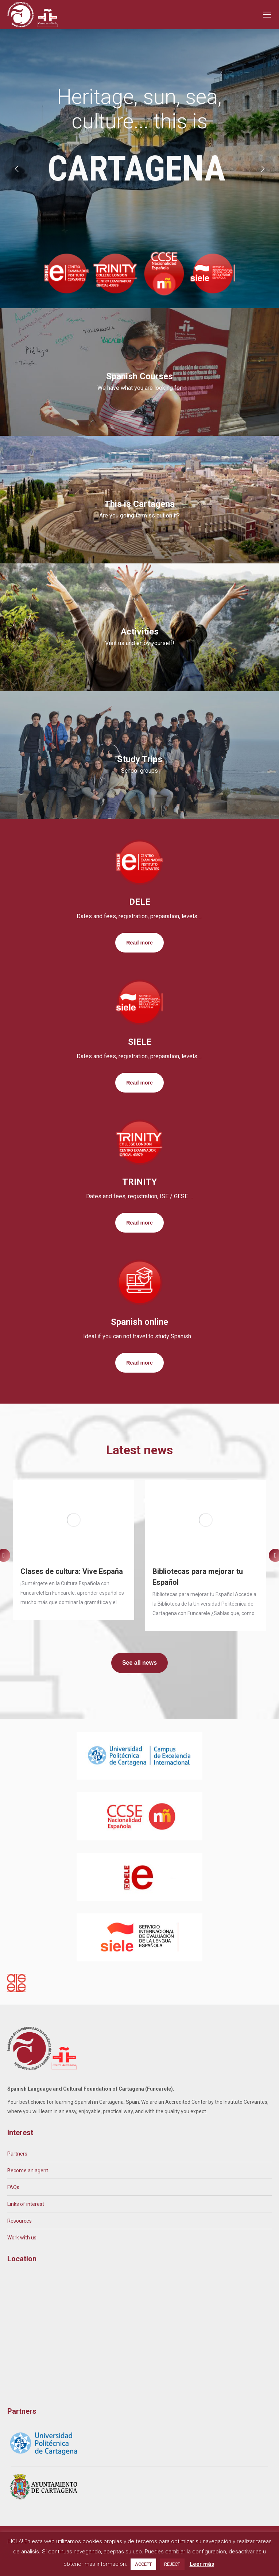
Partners (17, 2154)
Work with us (21, 2238)
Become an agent (27, 2170)
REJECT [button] (172, 2564)
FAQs (13, 2187)
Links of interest (25, 2204)
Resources (19, 2221)
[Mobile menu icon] (267, 14)
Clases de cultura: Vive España (71, 1571)
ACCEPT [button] (143, 2564)
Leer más (202, 2564)
